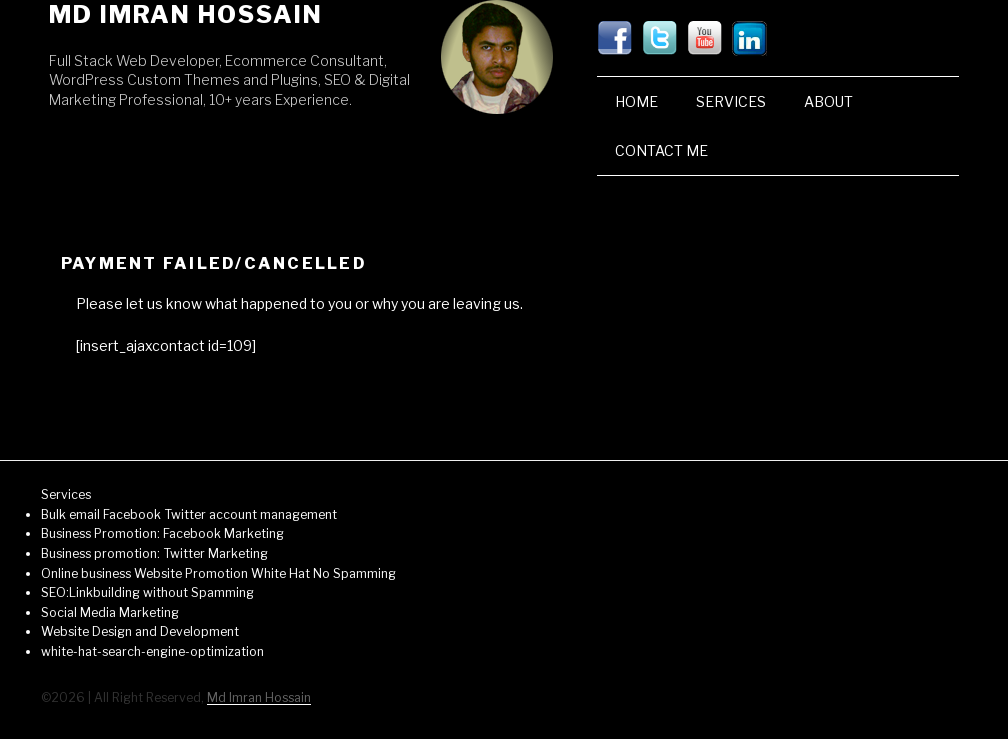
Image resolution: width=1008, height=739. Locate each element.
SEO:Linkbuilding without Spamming (147, 592)
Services (731, 101)
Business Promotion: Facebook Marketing (162, 533)
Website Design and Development (140, 631)
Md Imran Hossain (185, 14)
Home (636, 101)
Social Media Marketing (110, 612)
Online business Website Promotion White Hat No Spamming (218, 573)
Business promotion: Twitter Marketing (154, 553)
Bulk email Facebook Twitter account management (189, 514)
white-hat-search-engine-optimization (152, 651)
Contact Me (661, 150)
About (828, 101)
